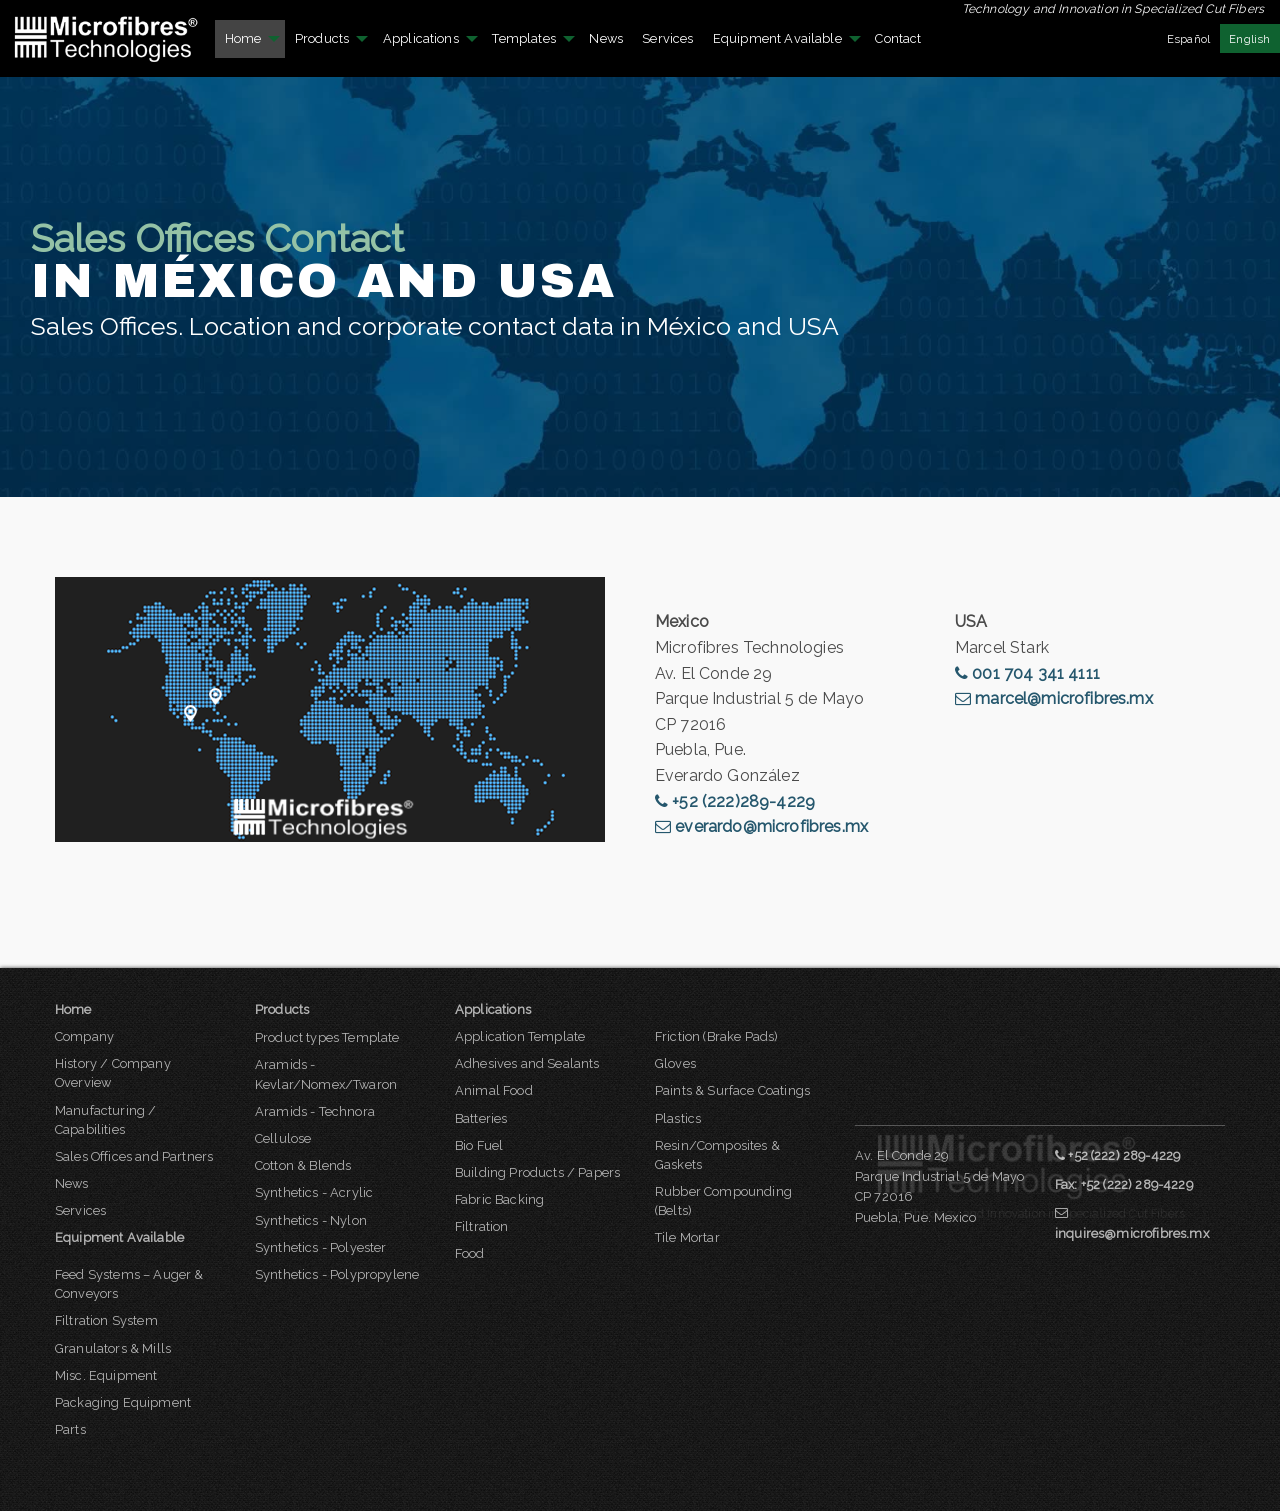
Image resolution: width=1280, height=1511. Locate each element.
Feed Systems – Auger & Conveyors (129, 1284)
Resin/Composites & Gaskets (717, 1155)
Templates (523, 38)
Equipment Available (777, 38)
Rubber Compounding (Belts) (723, 1201)
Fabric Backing (499, 1199)
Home (243, 38)
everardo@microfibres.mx (761, 826)
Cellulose (283, 1138)
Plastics (678, 1118)
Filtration (482, 1226)
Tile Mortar (687, 1237)
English (1249, 39)
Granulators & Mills (113, 1348)
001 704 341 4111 (1027, 673)
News (606, 38)
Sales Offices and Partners (134, 1156)
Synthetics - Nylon (311, 1220)
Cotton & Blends (303, 1165)
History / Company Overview (113, 1073)
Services (667, 38)
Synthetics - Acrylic (314, 1192)
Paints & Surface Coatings (732, 1090)
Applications (421, 38)
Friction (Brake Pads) (716, 1036)
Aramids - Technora (315, 1111)
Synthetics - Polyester (321, 1247)
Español (1188, 39)
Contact (898, 38)
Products (322, 38)
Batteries (481, 1118)
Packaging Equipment (123, 1402)
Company (84, 1036)
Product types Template (327, 1037)
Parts (70, 1429)
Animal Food (494, 1090)
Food (470, 1253)
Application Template (520, 1036)
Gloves (675, 1063)
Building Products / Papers (537, 1172)
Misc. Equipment (106, 1375)
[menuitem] (107, 38)
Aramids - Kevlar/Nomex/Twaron (326, 1074)
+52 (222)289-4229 (735, 801)
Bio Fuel (479, 1145)
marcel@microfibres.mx (1054, 698)
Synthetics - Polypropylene (337, 1274)
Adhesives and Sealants (527, 1063)
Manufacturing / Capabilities (105, 1120)
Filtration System (106, 1320)
